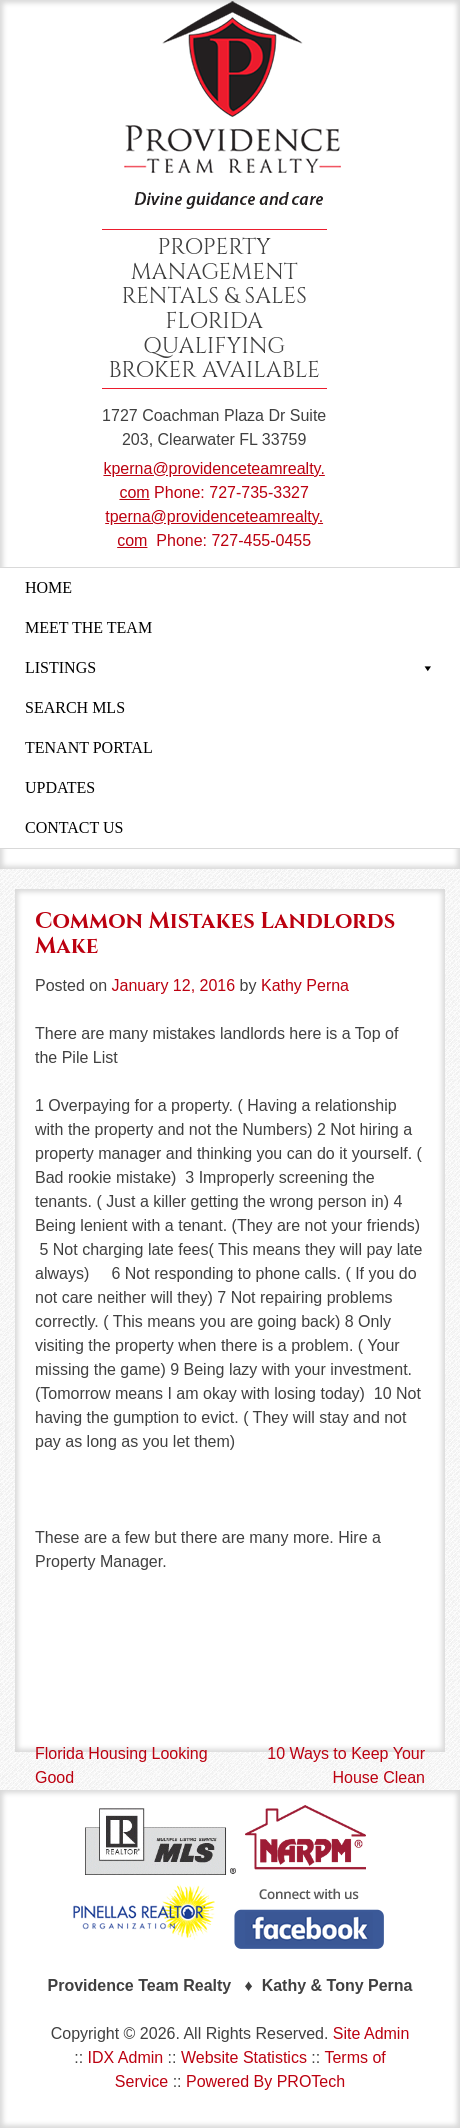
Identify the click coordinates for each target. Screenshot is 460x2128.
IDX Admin (126, 2057)
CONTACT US (74, 827)
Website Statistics (244, 2057)
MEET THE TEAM (88, 627)
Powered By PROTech (265, 2081)
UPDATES (60, 787)
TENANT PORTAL (89, 747)
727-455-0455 (261, 540)
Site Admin (371, 2033)
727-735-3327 (259, 492)
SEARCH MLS (75, 707)
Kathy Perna (305, 985)
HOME (48, 587)
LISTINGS (230, 668)
